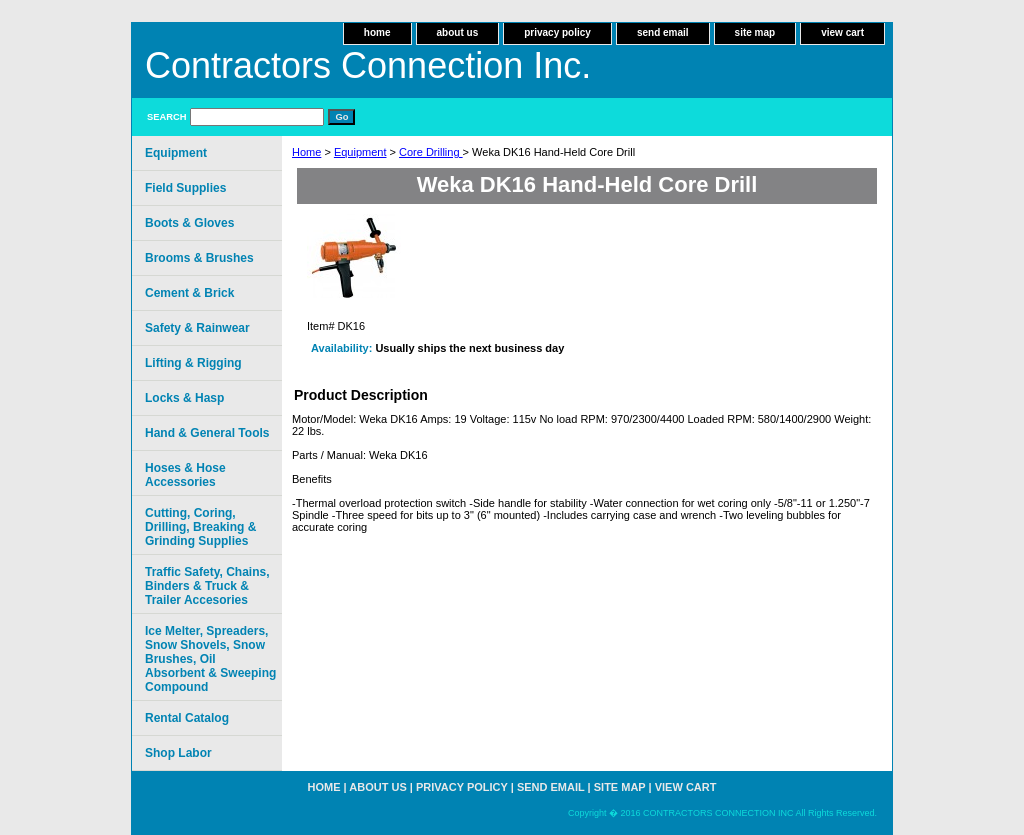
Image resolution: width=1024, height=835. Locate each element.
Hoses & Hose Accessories (185, 475)
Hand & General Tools (207, 433)
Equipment (360, 152)
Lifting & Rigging (193, 363)
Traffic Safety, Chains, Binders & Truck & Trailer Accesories (207, 586)
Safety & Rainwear (197, 328)
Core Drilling (431, 152)
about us (458, 32)
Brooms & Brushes (199, 258)
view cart (842, 32)
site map (755, 32)
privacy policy (557, 32)
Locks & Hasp (184, 398)
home (377, 32)
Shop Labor (178, 753)
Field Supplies (185, 188)
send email (663, 32)
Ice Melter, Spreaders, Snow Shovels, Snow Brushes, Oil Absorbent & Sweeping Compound (210, 659)
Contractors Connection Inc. (368, 65)
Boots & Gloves (189, 223)
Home (306, 152)
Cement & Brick (189, 293)
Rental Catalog (187, 718)
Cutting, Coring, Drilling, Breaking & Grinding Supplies (200, 527)
